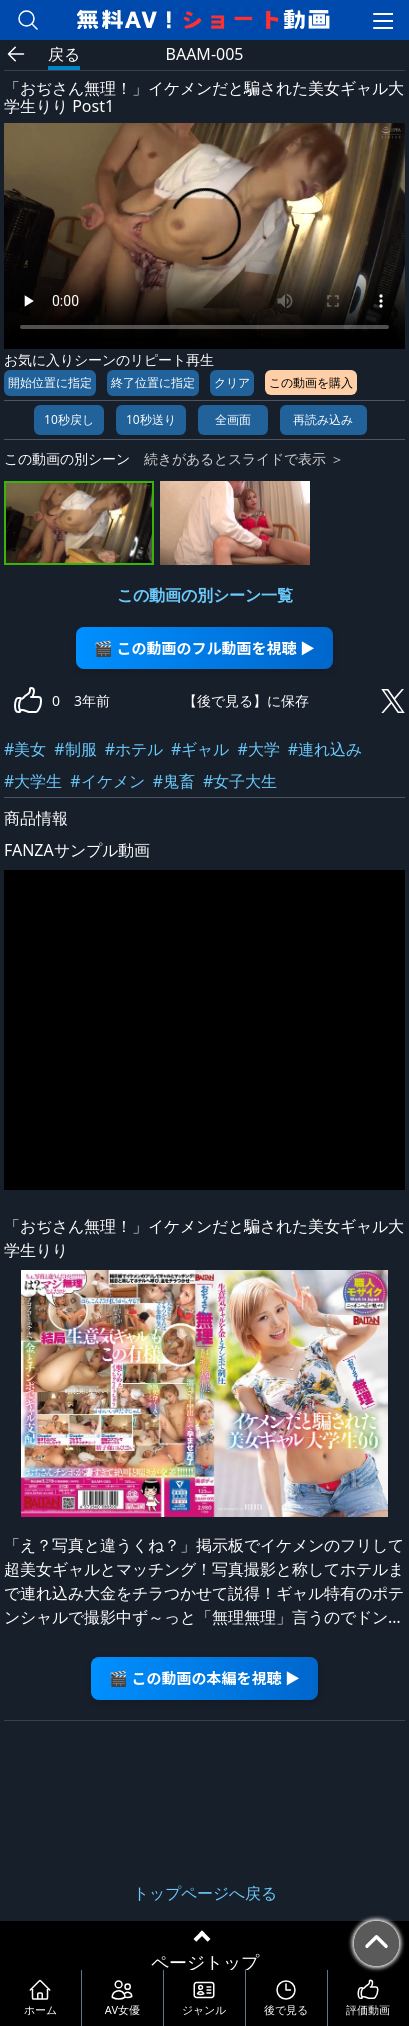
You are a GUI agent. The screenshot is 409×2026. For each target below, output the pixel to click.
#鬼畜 (174, 781)
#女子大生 (240, 781)
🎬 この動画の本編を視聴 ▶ (204, 1677)
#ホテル (134, 749)
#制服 (75, 749)
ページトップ (205, 1962)
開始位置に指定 (50, 382)
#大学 (258, 749)
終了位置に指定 (153, 382)
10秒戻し (69, 419)
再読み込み (323, 419)
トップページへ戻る (205, 1893)
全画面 (233, 419)
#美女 (25, 749)
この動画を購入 (311, 382)
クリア (232, 382)
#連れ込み (325, 749)
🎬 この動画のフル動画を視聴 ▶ (204, 647)
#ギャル (200, 749)
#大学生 (33, 781)
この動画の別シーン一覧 (205, 595)
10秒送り (151, 419)
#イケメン (107, 781)
